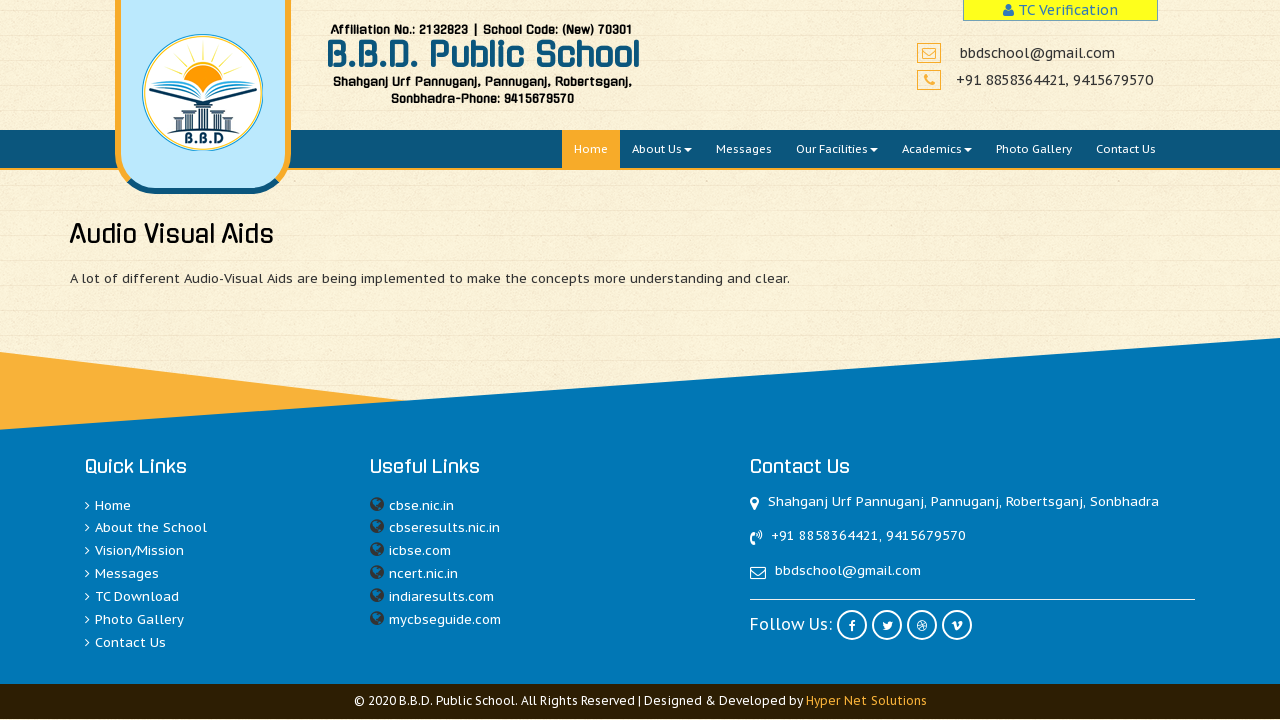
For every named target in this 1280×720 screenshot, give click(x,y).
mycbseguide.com (445, 619)
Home (591, 148)
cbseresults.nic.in (444, 527)
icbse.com (420, 550)
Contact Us (1126, 148)
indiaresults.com (441, 596)
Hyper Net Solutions (866, 700)
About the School (146, 527)
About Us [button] (662, 148)
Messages (744, 148)
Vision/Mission (134, 550)
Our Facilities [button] (837, 148)
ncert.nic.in (423, 573)
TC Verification (1060, 10)
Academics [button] (937, 148)
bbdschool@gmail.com (1038, 50)
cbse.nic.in (421, 505)
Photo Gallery (1034, 148)
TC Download (132, 596)
